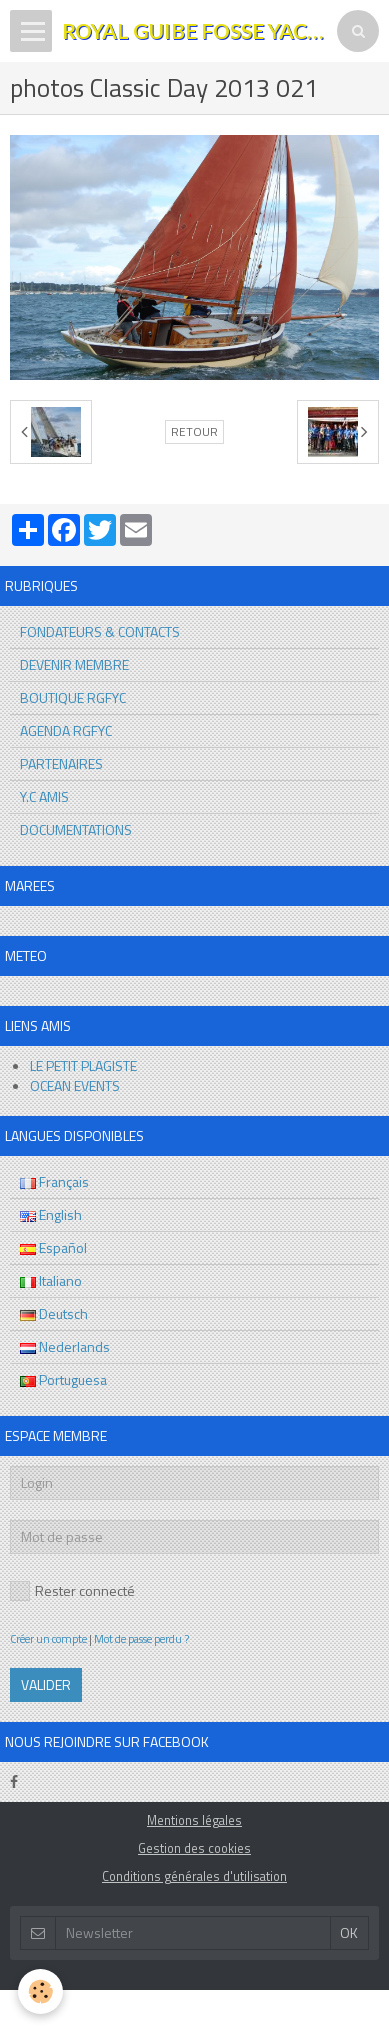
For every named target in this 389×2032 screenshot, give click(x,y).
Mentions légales (194, 1820)
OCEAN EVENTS (75, 1085)
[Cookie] (40, 1991)
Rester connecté (72, 1590)
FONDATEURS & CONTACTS (100, 631)
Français (54, 1181)
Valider (46, 1684)
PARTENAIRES (61, 763)
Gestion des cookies (194, 1848)
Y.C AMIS (44, 796)
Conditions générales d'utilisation (194, 1876)
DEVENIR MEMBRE (74, 664)
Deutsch (54, 1313)
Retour (194, 432)
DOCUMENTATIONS (76, 829)
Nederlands (65, 1346)
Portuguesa (63, 1379)
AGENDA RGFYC (66, 730)
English (51, 1214)
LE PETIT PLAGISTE (83, 1065)
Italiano (51, 1280)
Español (53, 1247)
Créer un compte (48, 1638)
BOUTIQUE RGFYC (73, 697)
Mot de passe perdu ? (141, 1638)
